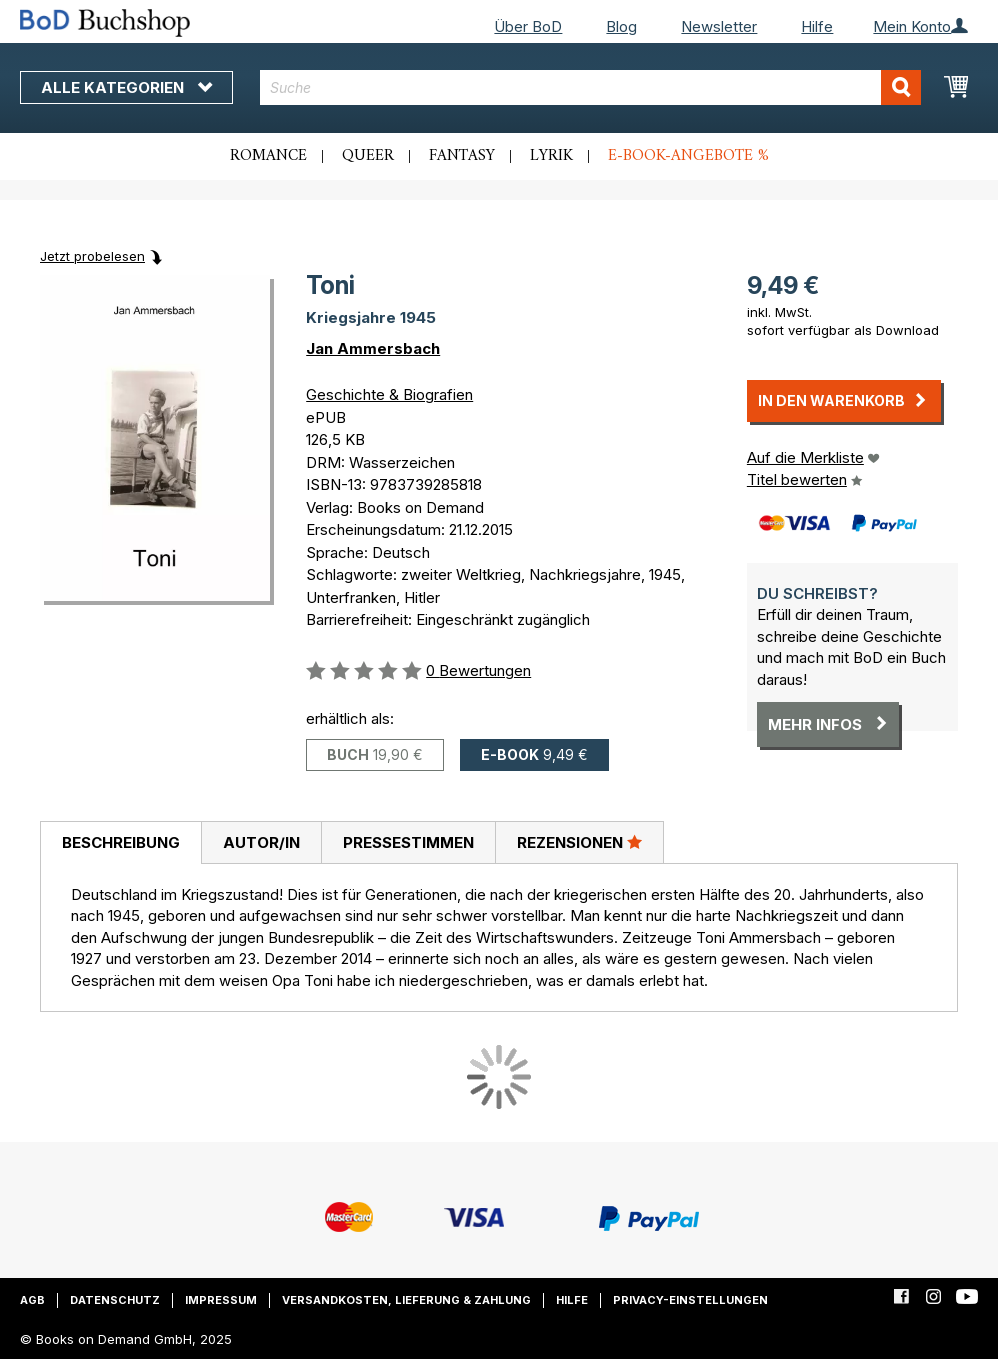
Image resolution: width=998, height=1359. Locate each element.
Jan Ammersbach (373, 348)
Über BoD (528, 26)
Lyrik (551, 156)
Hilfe (817, 26)
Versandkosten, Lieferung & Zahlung (406, 1300)
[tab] (120, 843)
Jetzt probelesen (92, 256)
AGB (32, 1300)
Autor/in (261, 842)
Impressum (221, 1300)
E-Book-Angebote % (688, 156)
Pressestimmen (408, 842)
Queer (368, 156)
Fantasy (462, 156)
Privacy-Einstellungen (690, 1300)
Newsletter (719, 26)
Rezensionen (579, 842)
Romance (268, 156)
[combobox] (590, 87)
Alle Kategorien (126, 87)
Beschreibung (121, 842)
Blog (621, 26)
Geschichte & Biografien (389, 394)
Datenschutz (115, 1300)
